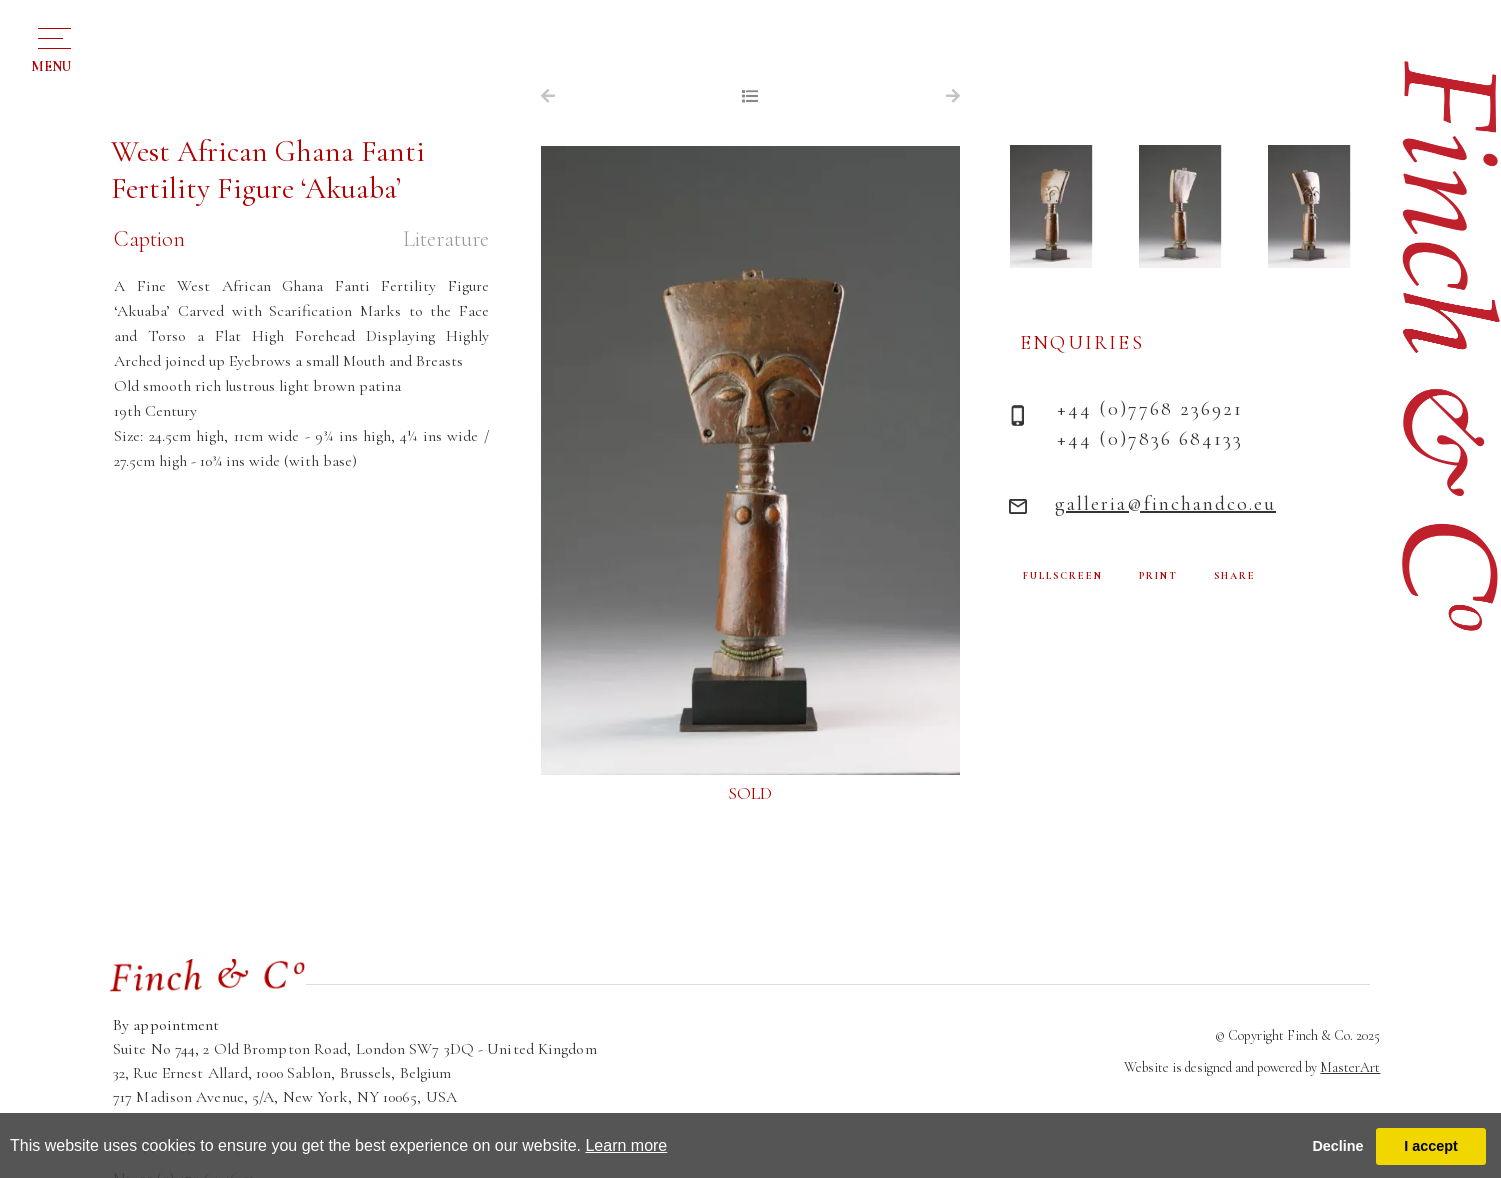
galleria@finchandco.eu (1165, 504)
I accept (1431, 1146)
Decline (1337, 1146)
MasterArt (1350, 1067)
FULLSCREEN (1063, 576)
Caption (149, 239)
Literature (446, 239)
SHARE (1235, 576)
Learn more (626, 1145)
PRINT (1158, 576)
